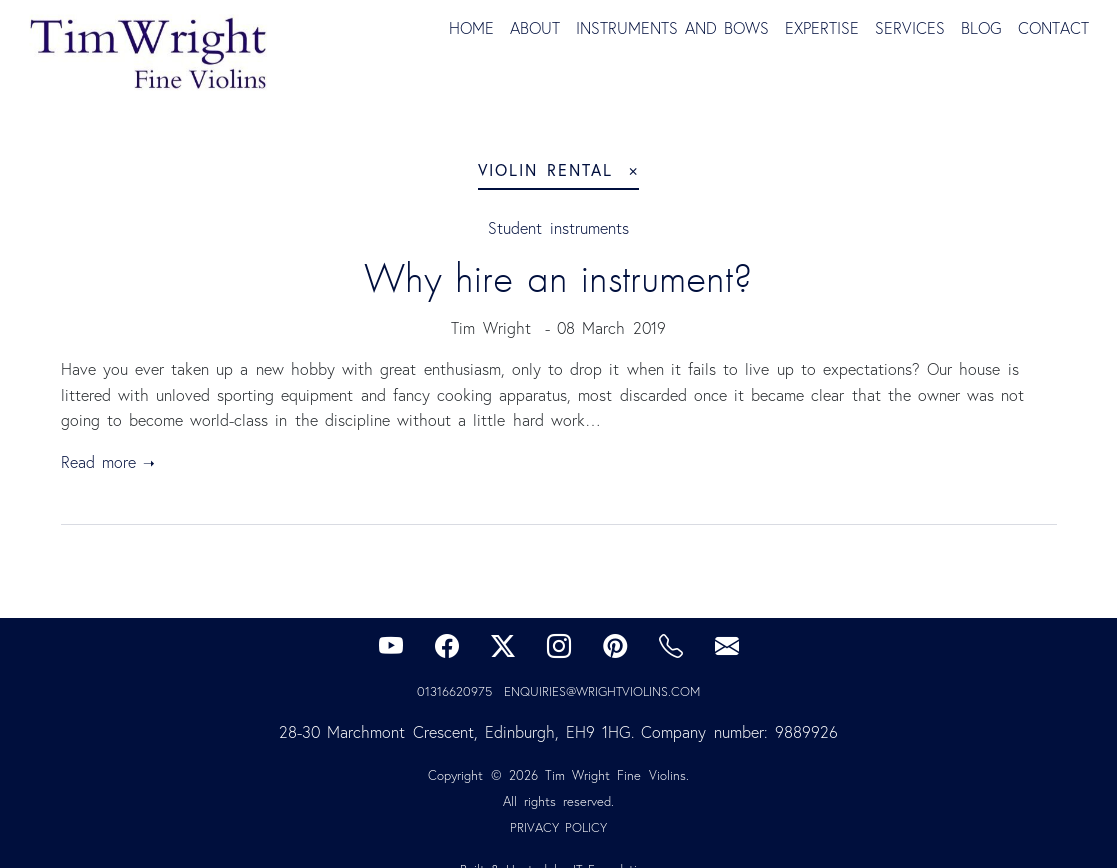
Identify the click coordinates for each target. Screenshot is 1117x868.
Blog (981, 28)
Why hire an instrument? (558, 278)
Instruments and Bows (672, 28)
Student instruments (558, 228)
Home (471, 28)
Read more (98, 462)
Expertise (822, 28)
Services (910, 28)
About (535, 28)
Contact (1053, 28)
